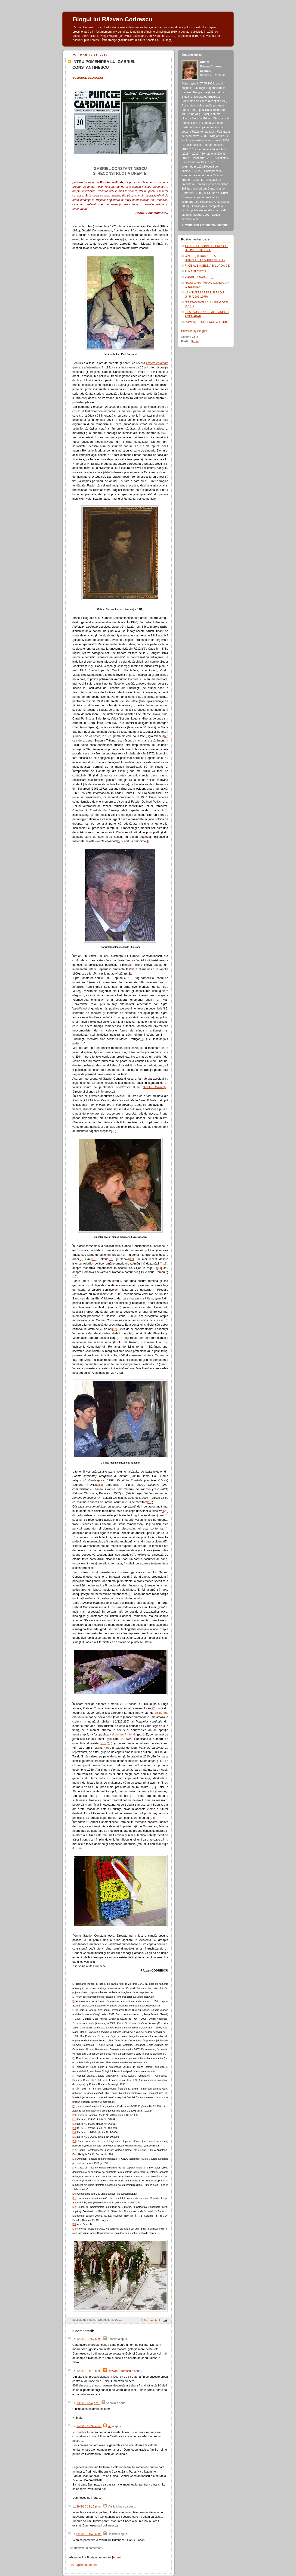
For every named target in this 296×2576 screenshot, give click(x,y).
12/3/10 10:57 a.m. (89, 2339)
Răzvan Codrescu (119, 2371)
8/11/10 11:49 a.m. (89, 2534)
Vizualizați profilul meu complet (206, 225)
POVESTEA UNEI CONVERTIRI (206, 322)
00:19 (119, 2319)
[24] (152, 1817)
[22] (153, 1708)
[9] (80, 1259)
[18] (100, 1484)
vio (109, 2426)
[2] (165, 736)
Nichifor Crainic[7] (155, 1087)
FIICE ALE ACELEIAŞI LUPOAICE (207, 265)
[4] (147, 841)
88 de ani (161, 1712)
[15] (74, 1276)
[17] (114, 1329)
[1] (144, 648)
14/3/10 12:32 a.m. (89, 2426)
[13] (164, 1263)
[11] (110, 1259)
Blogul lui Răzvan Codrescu (112, 19)
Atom (116, 2557)
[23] (105, 1743)
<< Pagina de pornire (84, 2565)
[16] (116, 1289)
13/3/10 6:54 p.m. (88, 2403)
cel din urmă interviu (123, 1734)
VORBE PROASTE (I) (199, 277)
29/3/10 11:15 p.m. (89, 2506)
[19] (149, 1502)
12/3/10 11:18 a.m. (89, 2371)
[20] (165, 1511)
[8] (112, 1131)
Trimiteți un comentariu (88, 2548)
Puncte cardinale (157, 363)
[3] (118, 841)
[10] (93, 1259)
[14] (159, 1268)
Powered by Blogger (194, 331)
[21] (130, 1594)
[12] (131, 1259)
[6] (141, 1039)
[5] (131, 964)
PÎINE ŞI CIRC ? (195, 271)
